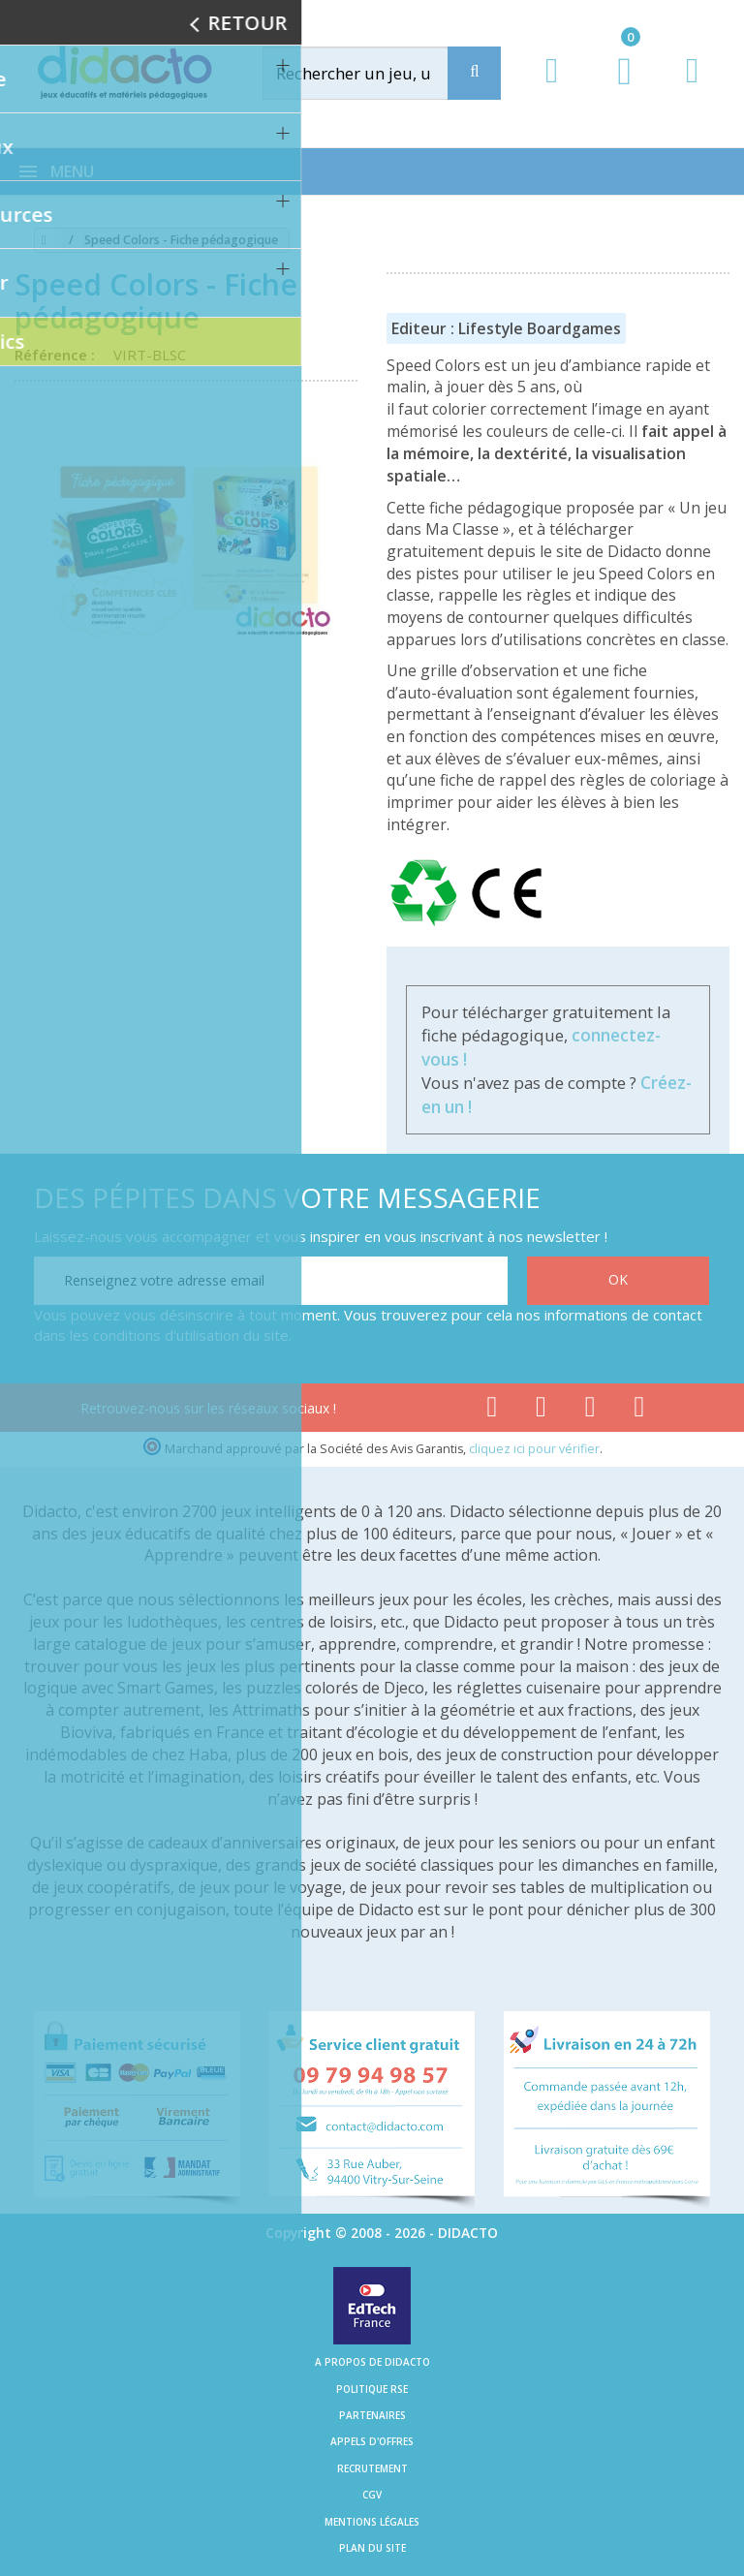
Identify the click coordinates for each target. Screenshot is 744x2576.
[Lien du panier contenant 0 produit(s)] (614, 89)
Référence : (59, 354)
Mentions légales (372, 2522)
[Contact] (692, 89)
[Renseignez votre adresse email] (271, 1281)
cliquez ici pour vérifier (534, 1449)
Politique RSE (372, 2389)
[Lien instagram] (590, 1410)
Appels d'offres (372, 2441)
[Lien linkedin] (640, 1410)
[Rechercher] (376, 73)
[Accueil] (40, 240)
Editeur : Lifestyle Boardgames (506, 328)
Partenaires (372, 2415)
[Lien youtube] (541, 1410)
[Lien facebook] (491, 1410)
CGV (372, 2494)
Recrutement (372, 2468)
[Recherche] (474, 73)
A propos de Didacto (372, 2362)
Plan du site (372, 2548)
